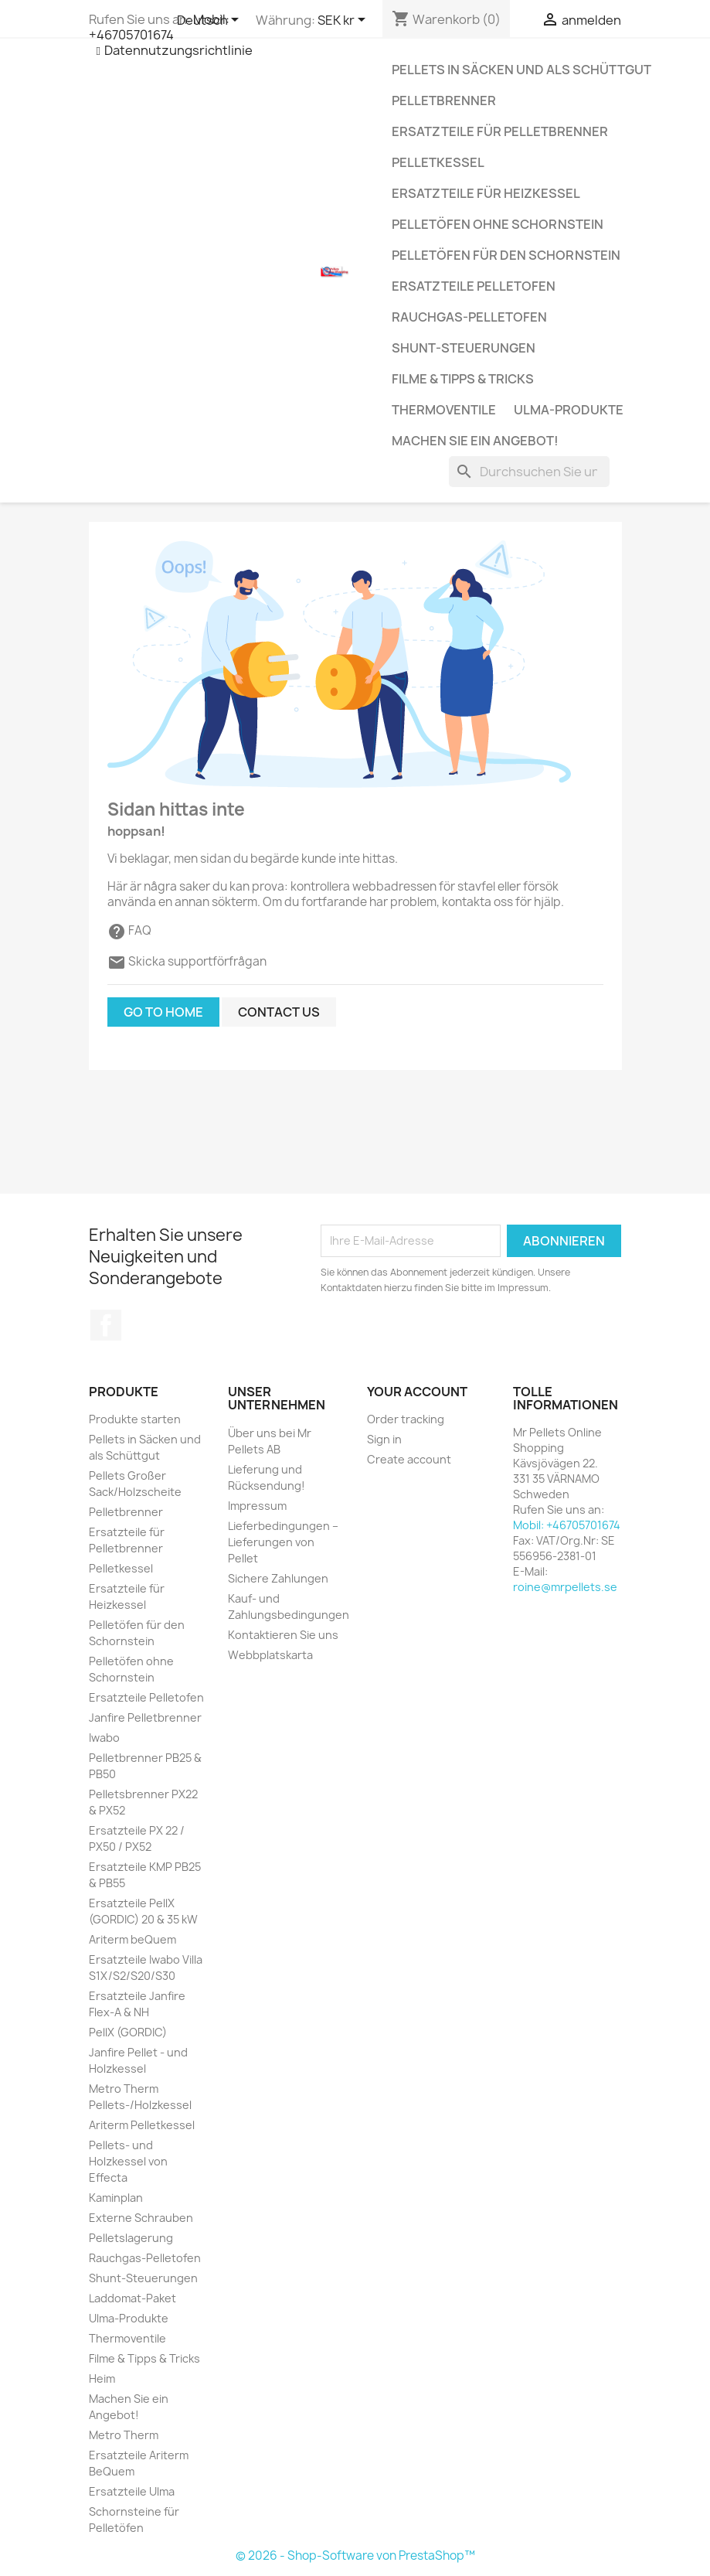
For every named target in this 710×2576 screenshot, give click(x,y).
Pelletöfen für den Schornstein (506, 255)
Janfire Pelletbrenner (145, 1717)
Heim (102, 2378)
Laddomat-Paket (132, 2298)
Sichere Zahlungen (278, 1578)
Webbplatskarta (270, 1654)
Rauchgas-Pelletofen (469, 316)
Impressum (257, 1505)
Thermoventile (444, 409)
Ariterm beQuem (132, 1939)
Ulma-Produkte (568, 409)
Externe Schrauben (141, 2217)
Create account (409, 1459)
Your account (417, 1391)
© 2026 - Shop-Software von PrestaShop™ (355, 2555)
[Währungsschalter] (344, 21)
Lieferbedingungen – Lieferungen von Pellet (283, 1542)
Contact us (279, 1012)
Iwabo (104, 1737)
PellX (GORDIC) (128, 2032)
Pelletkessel (438, 162)
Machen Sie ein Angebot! (475, 440)
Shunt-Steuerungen (463, 347)
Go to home (163, 1012)
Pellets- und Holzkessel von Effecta (128, 2161)
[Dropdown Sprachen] (210, 21)
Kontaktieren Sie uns (283, 1634)
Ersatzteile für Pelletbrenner (500, 131)
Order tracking (405, 1419)
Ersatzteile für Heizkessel (486, 193)
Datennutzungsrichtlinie (178, 50)
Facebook (105, 1325)
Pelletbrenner (444, 100)
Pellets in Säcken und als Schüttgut (521, 69)
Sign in (384, 1439)
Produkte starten (135, 1419)
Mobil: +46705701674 (159, 27)
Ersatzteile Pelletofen (473, 286)
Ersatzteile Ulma (132, 2491)
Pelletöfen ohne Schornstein (497, 224)
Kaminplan (116, 2197)
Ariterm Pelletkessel (142, 2125)
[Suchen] (529, 471)
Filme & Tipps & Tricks (463, 378)
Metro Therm (123, 2435)
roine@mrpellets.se (565, 1586)
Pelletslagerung (131, 2237)
